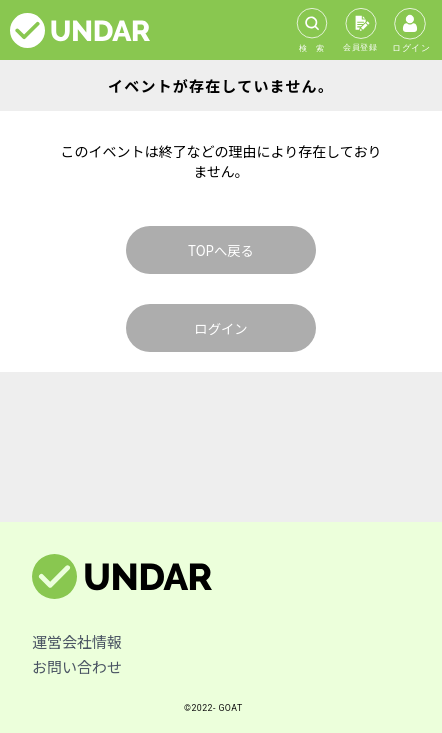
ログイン (220, 328)
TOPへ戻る (221, 250)
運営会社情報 (77, 641)
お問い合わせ (77, 666)
